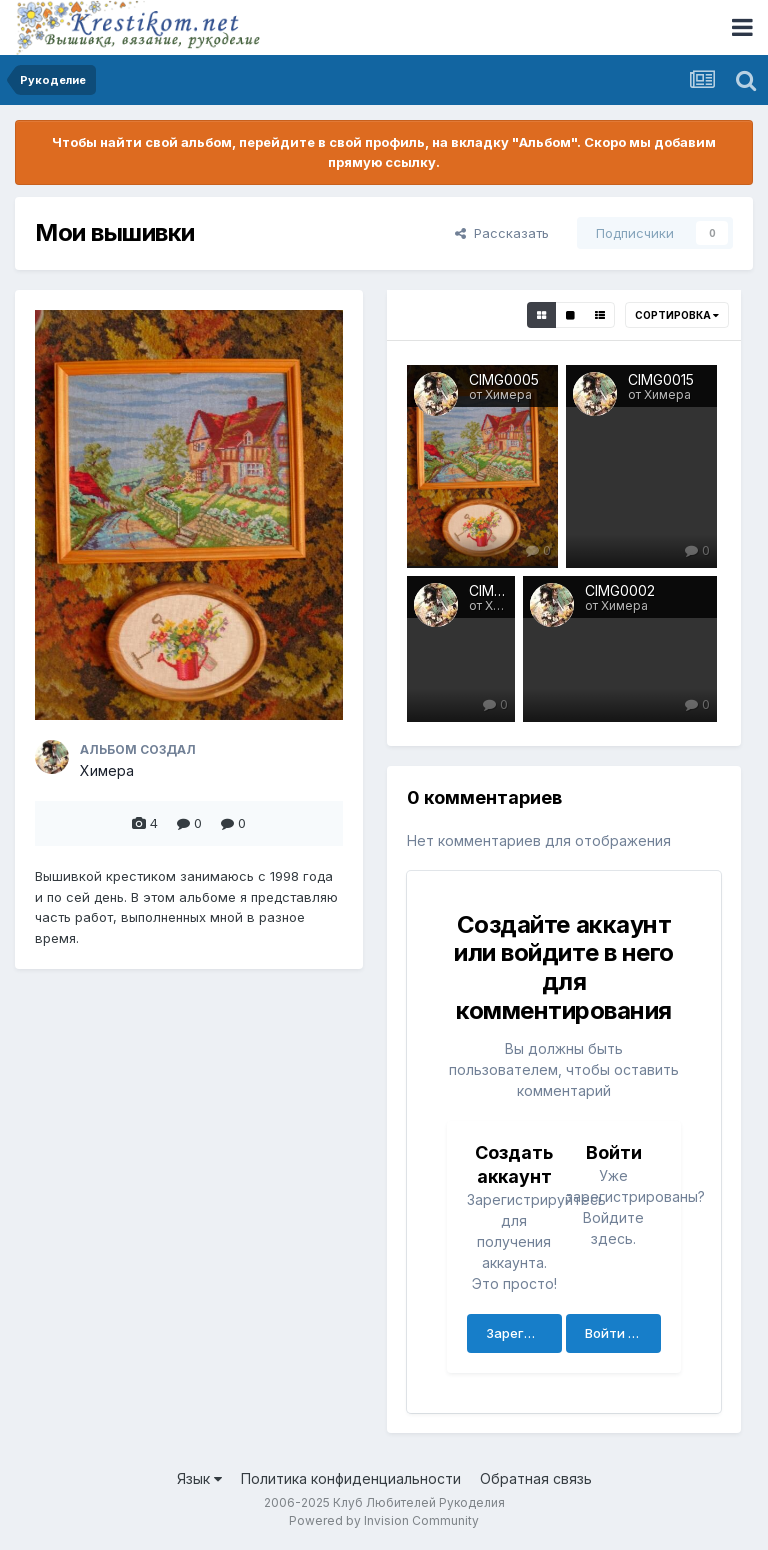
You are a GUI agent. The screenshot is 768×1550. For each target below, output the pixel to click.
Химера (107, 770)
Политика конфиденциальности (351, 1478)
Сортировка (677, 315)
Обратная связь (536, 1478)
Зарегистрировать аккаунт (524, 1333)
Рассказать (502, 233)
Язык (199, 1478)
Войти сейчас (623, 1333)
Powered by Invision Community (384, 1520)
